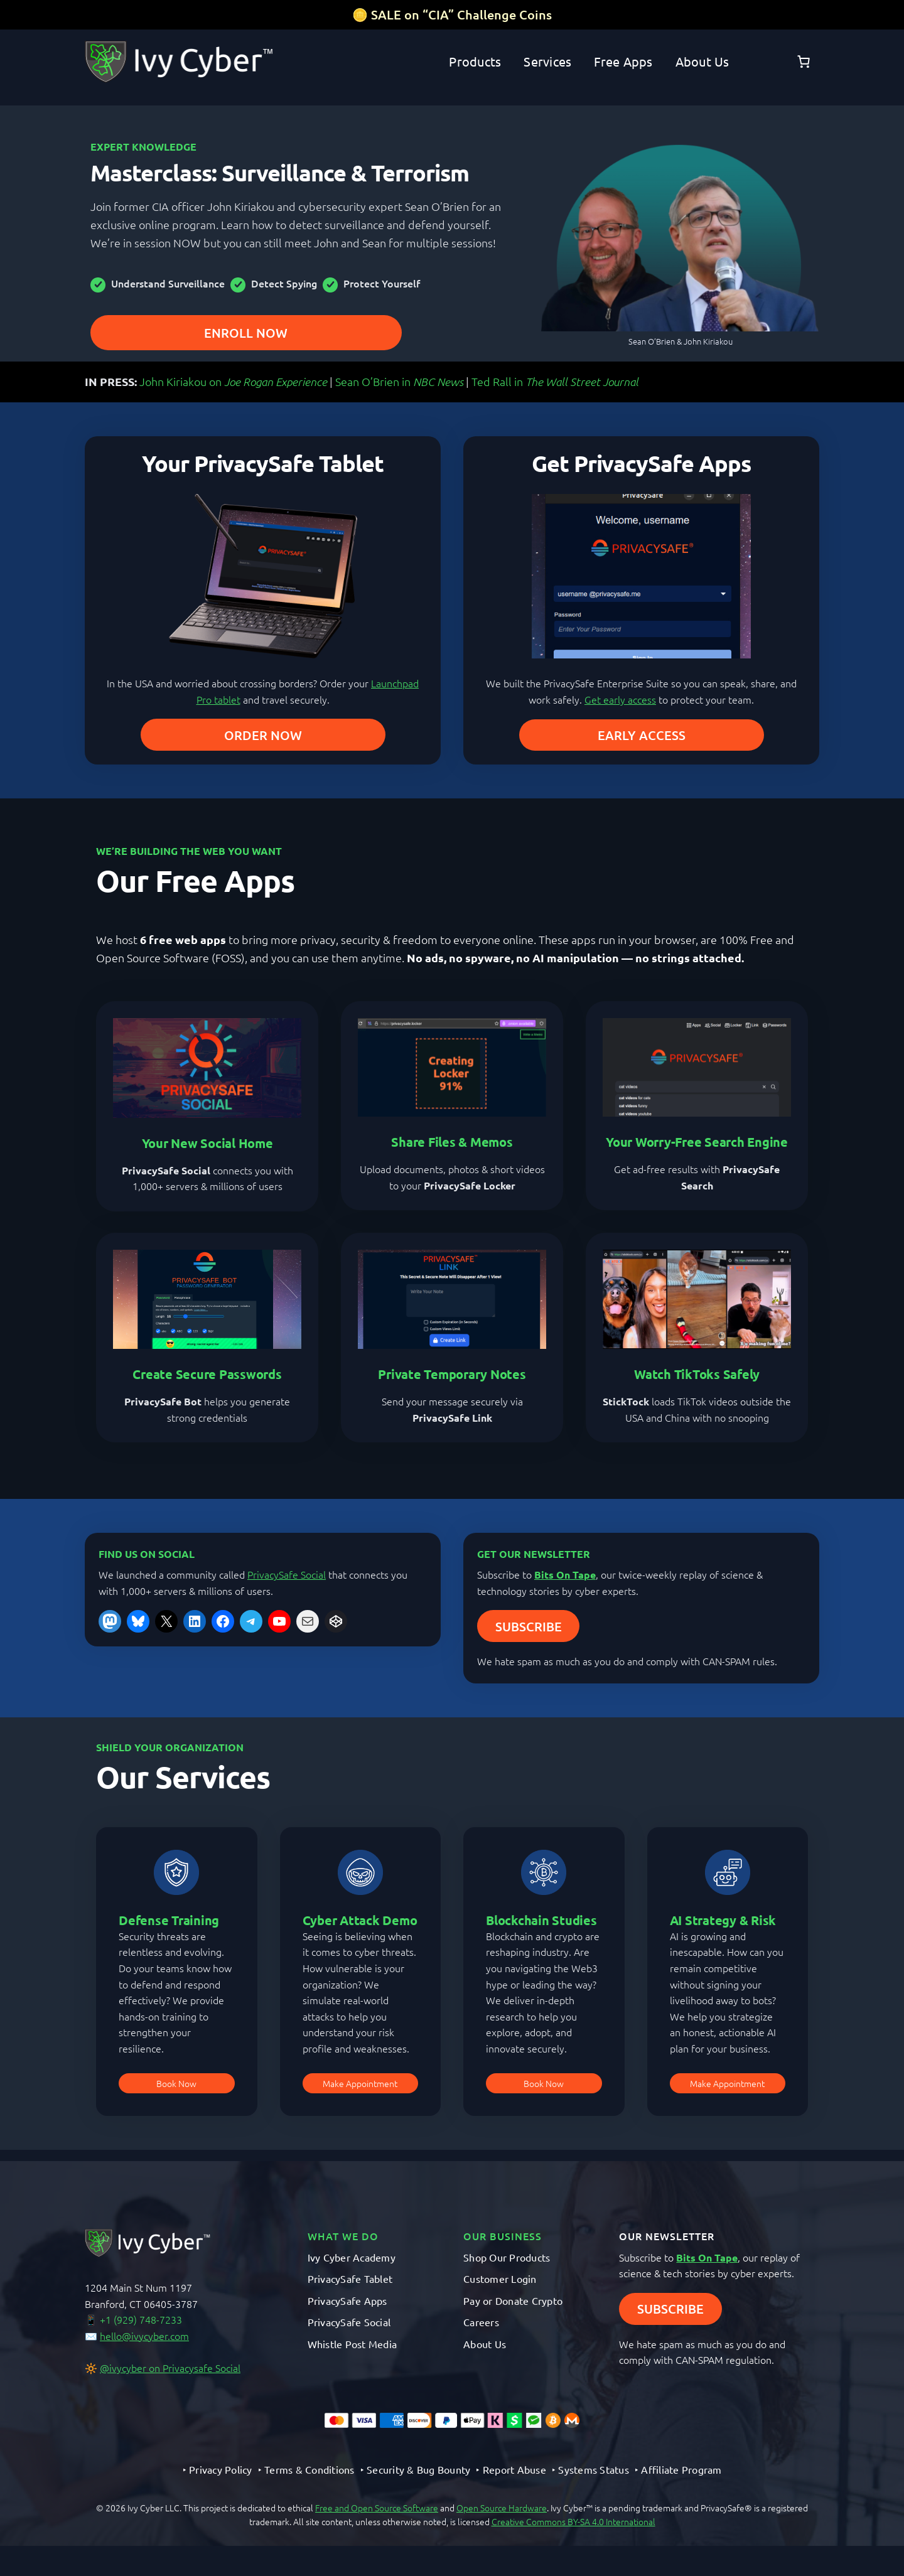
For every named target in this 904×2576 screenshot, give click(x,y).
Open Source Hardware (501, 2507)
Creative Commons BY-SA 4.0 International (573, 2521)
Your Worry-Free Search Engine (697, 1142)
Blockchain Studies (541, 1920)
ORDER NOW (263, 735)
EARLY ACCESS (642, 735)
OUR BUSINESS (502, 2236)
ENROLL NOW (246, 333)
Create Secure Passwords (206, 1374)
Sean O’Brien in (399, 381)
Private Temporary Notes (451, 1374)
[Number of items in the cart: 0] (803, 61)
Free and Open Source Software (376, 2507)
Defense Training (169, 1920)
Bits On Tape (565, 1574)
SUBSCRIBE (528, 1626)
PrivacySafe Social (286, 1574)
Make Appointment (360, 2083)
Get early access (620, 699)
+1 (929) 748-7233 (141, 2319)
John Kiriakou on (233, 381)
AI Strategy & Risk (723, 1920)
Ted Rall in (554, 381)
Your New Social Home (207, 1143)
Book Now (176, 2083)
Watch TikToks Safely (697, 1374)
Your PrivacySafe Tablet (263, 463)
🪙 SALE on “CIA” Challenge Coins (452, 14)
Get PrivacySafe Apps (641, 463)
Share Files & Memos (451, 1142)
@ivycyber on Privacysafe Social (170, 2368)
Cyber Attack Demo (360, 1920)
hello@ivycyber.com (144, 2336)
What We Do (343, 2236)
